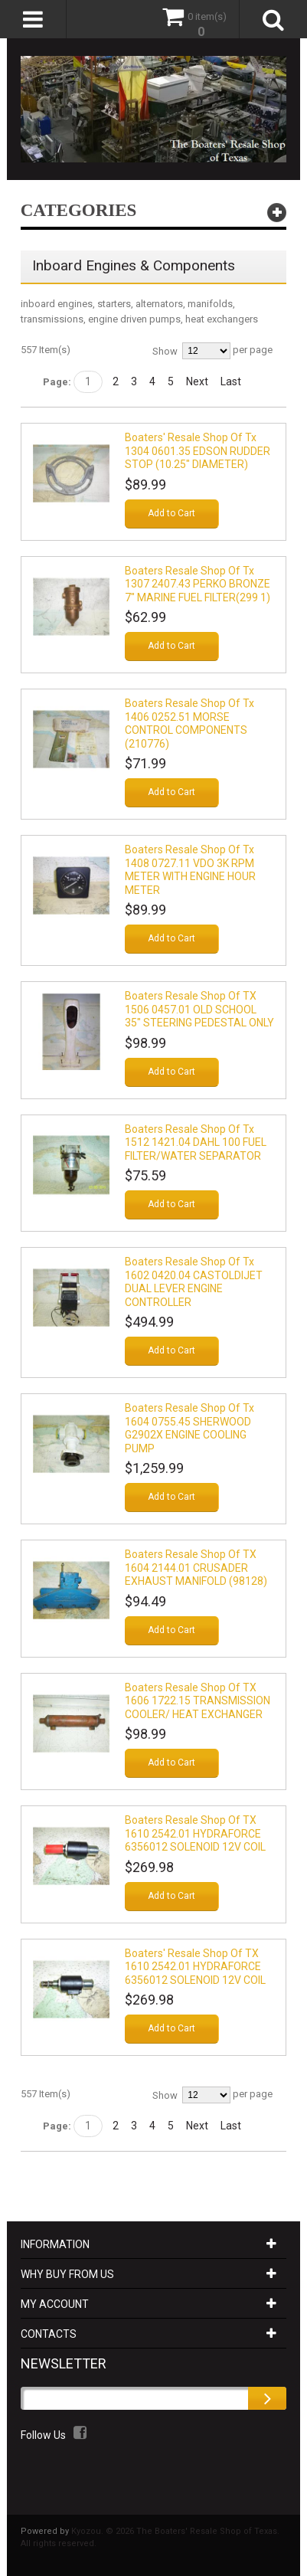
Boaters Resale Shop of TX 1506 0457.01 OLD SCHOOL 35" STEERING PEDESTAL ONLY (199, 1009)
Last (230, 381)
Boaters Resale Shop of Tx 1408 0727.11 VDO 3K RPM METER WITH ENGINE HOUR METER (190, 869)
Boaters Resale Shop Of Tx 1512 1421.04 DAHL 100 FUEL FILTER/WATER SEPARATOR (195, 1142)
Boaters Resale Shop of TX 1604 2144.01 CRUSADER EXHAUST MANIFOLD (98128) (196, 1567)
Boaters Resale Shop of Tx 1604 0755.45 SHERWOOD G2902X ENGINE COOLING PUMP (189, 1428)
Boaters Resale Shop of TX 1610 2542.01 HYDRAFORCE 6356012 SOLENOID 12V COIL (195, 1833)
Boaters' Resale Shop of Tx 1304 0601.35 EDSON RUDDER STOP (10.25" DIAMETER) (197, 450)
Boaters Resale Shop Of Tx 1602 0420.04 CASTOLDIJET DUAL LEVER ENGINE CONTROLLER (194, 1281)
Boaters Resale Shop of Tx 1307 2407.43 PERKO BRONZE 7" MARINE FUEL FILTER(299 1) (197, 584)
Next (197, 381)
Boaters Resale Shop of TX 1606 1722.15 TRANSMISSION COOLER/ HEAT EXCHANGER (197, 1700)
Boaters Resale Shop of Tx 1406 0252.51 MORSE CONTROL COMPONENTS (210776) (189, 723)
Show (165, 351)
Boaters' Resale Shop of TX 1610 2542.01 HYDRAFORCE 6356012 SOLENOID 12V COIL (195, 1966)
